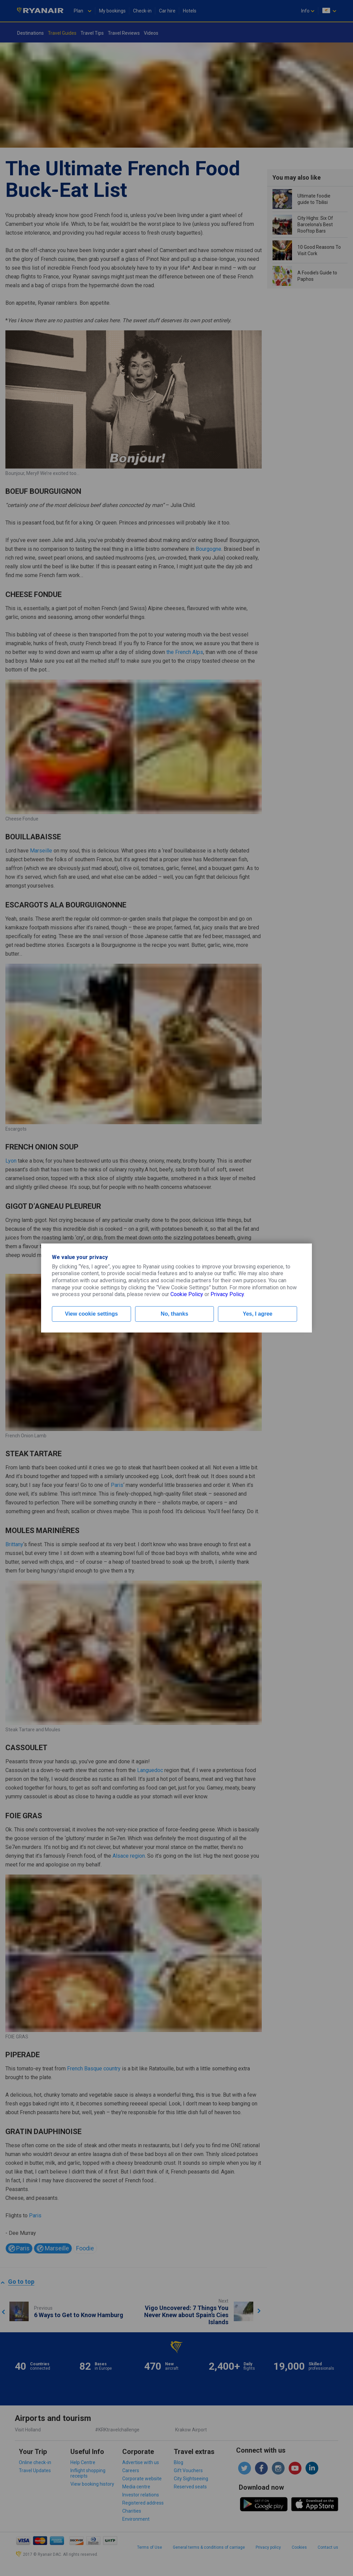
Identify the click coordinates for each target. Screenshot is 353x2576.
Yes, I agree (257, 1314)
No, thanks (174, 1314)
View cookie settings (91, 1314)
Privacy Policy (227, 1294)
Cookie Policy (186, 1294)
